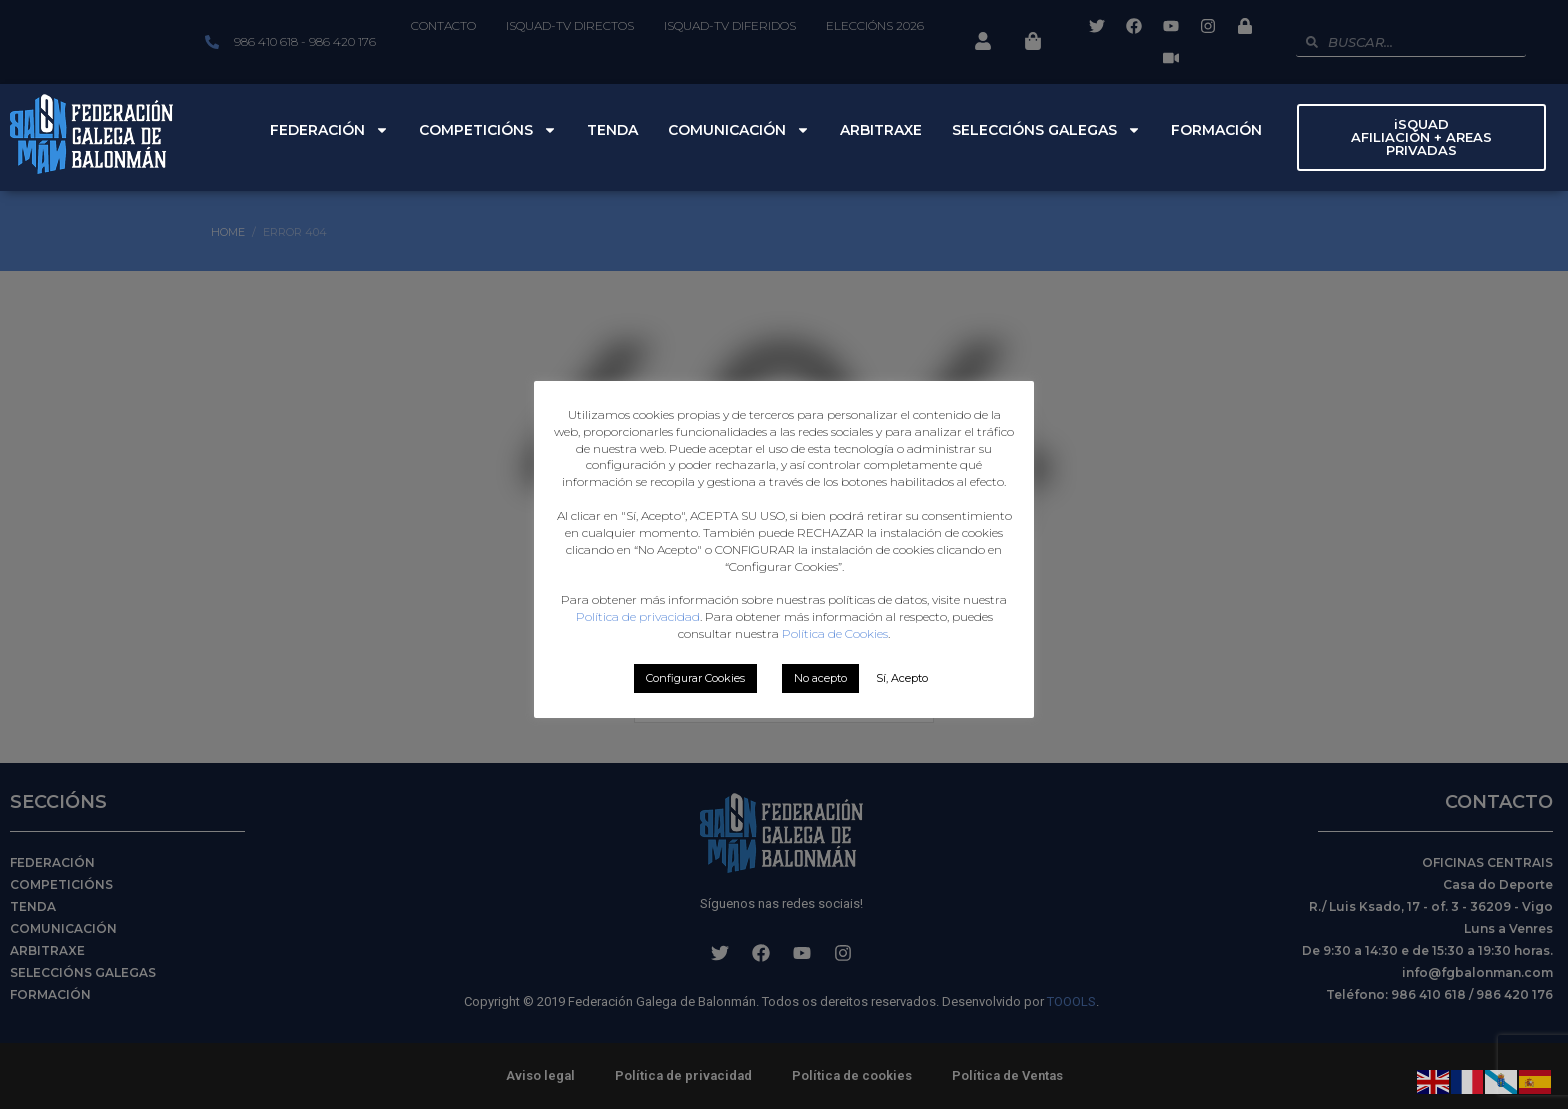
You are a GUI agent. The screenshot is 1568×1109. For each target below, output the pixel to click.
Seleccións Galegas (1046, 130)
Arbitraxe (881, 130)
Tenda (612, 130)
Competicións (488, 130)
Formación (1216, 130)
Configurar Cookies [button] (695, 678)
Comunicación (739, 130)
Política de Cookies (835, 633)
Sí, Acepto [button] (902, 678)
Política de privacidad (638, 616)
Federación (329, 130)
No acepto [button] (820, 678)
